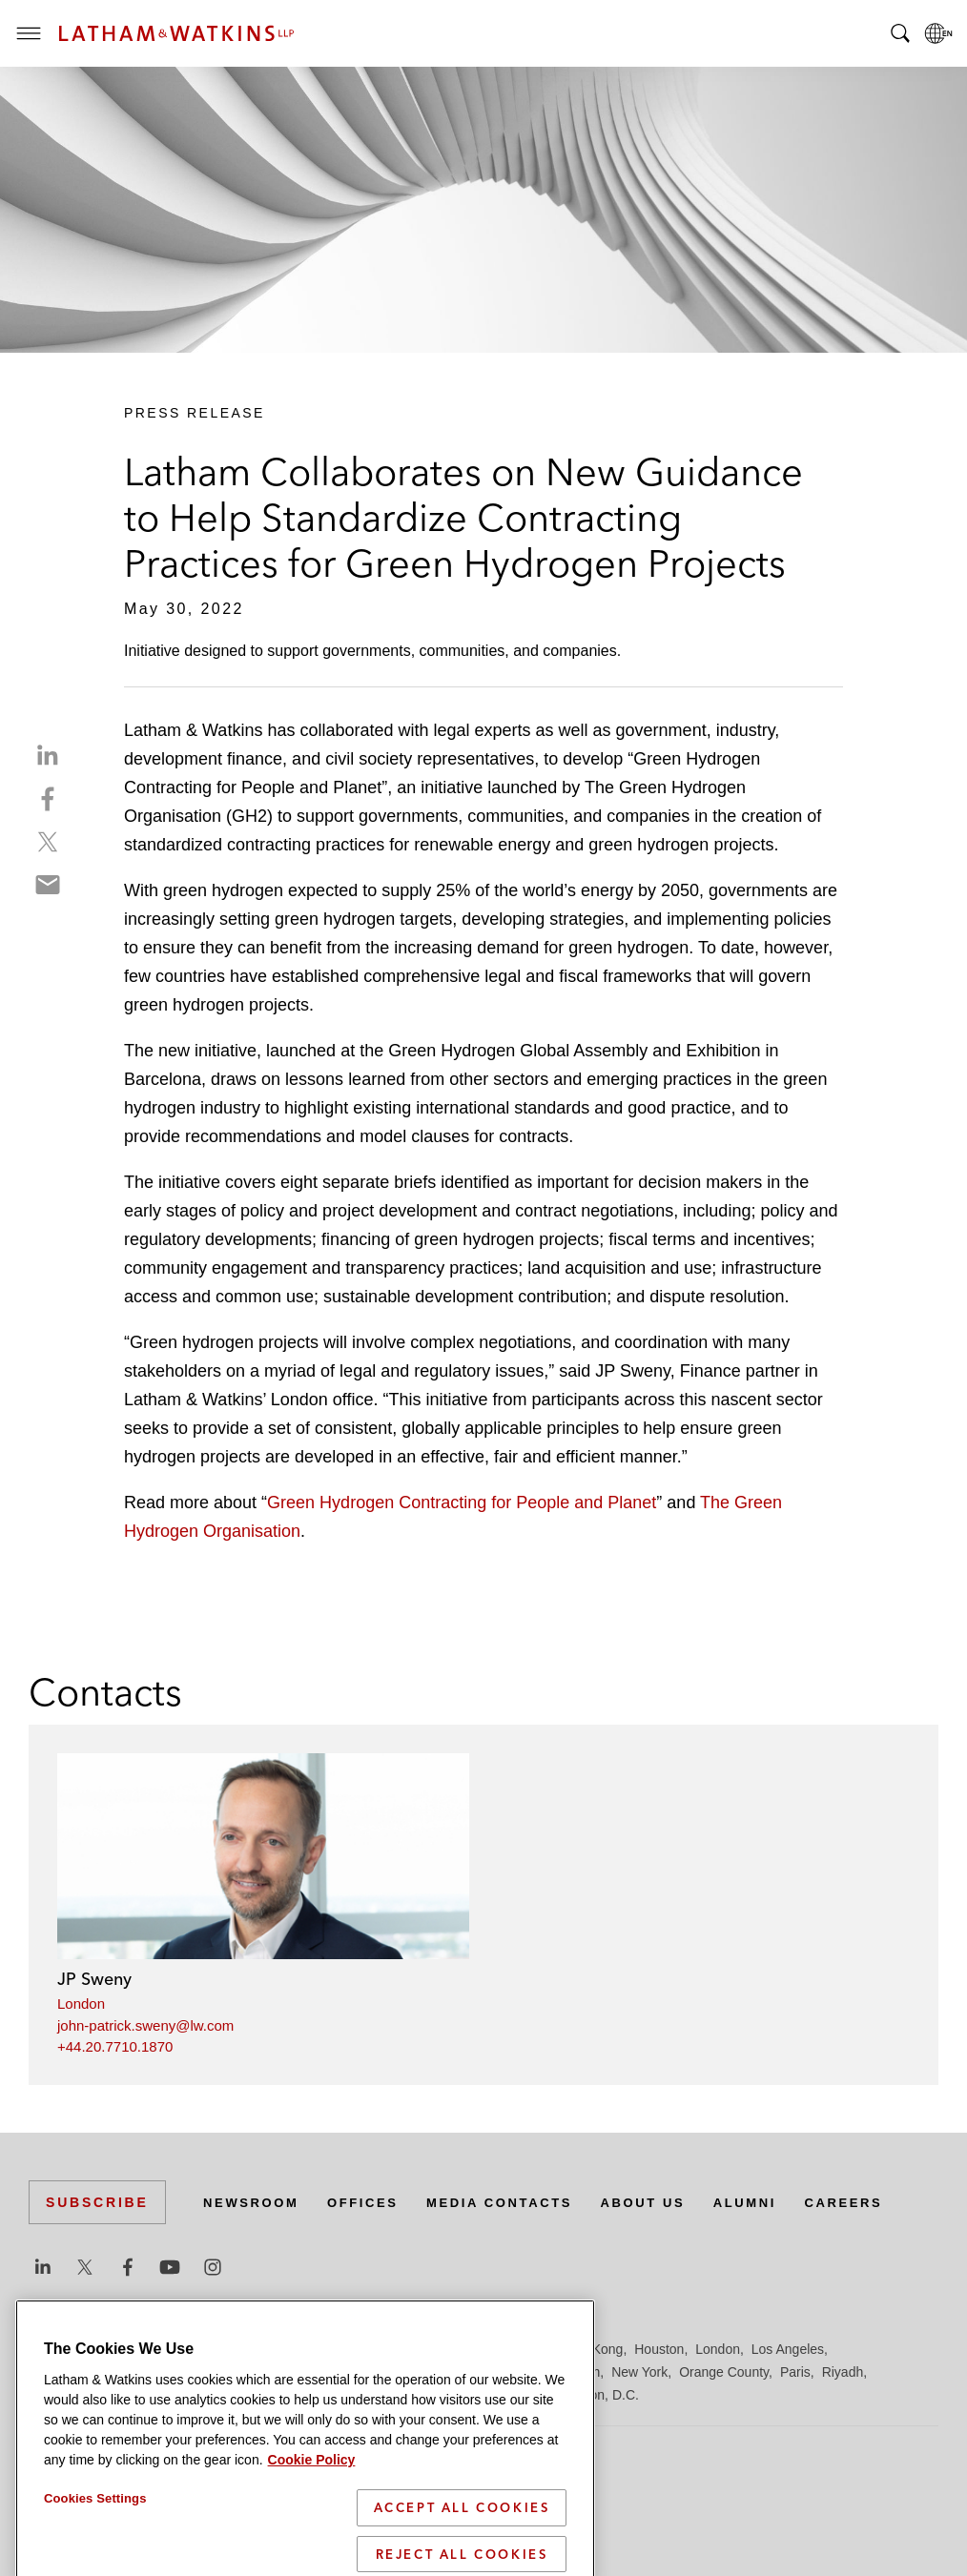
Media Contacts (517, 2202)
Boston (150, 2349)
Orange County (724, 2372)
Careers (881, 2202)
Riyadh (843, 2372)
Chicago (268, 2349)
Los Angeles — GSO (257, 2372)
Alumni (777, 2202)
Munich (578, 2372)
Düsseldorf (382, 2349)
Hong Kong (589, 2349)
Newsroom (254, 2202)
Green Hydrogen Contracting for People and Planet (461, 1502)
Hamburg (517, 2349)
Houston (659, 2349)
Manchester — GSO (442, 2372)
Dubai (321, 2349)
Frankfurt (452, 2349)
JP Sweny (94, 1979)
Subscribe (97, 2202)
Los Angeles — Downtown (106, 2372)
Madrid (350, 2372)
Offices (373, 2202)
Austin (47, 2349)
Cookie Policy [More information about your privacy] (312, 2540)
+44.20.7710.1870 (115, 2046)
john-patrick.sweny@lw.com (145, 2025)
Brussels (207, 2349)
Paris (795, 2372)
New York (639, 2372)
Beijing (97, 2349)
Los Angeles (787, 2349)
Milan (529, 2372)
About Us (669, 2202)
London (81, 2003)
